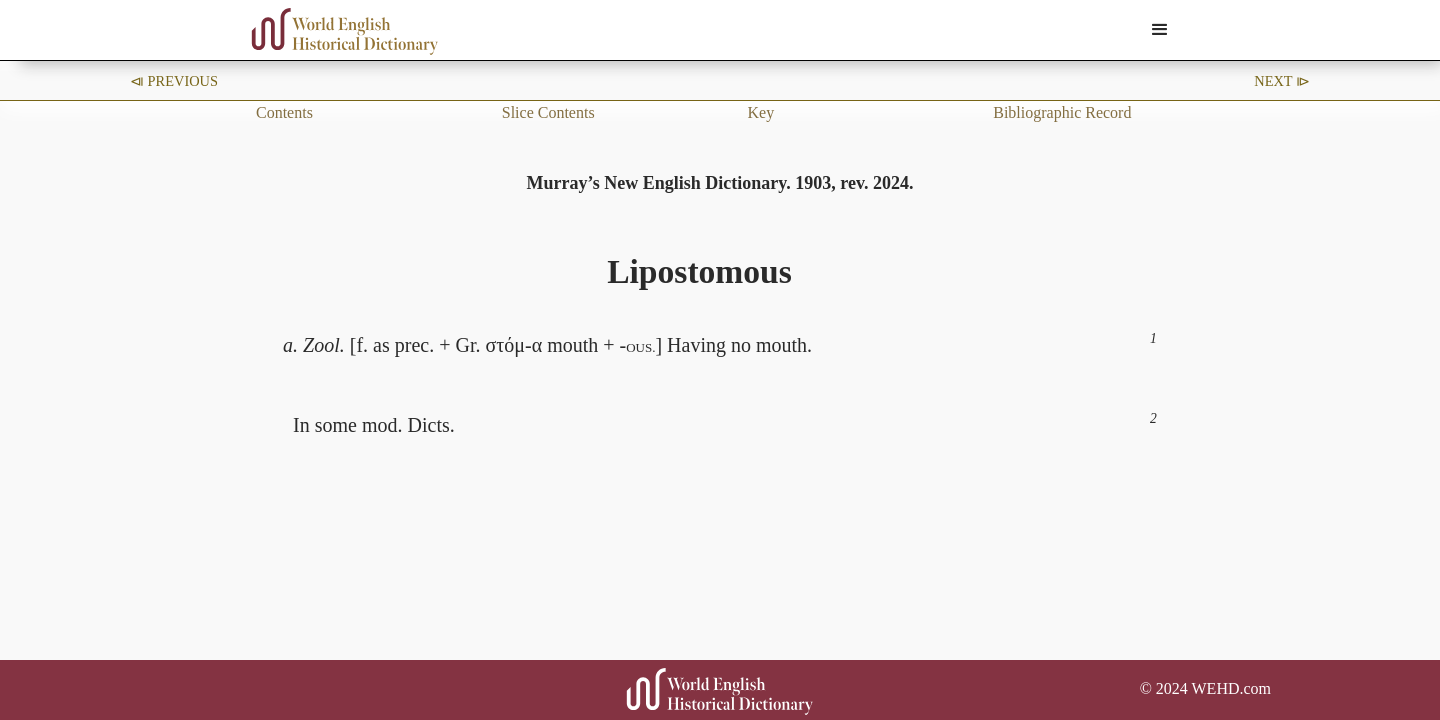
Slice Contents (548, 112)
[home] (345, 31)
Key (761, 112)
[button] (1160, 30)
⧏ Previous (174, 81)
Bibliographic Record (1062, 112)
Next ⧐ (1282, 81)
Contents (284, 112)
